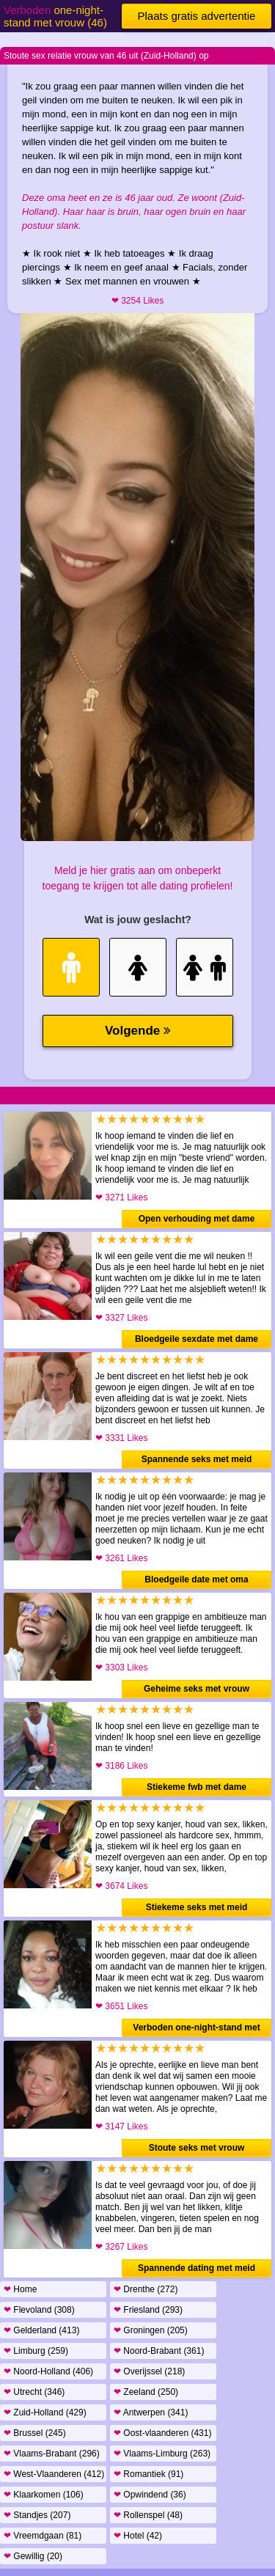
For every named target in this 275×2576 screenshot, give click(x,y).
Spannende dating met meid (196, 2268)
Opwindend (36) (150, 2494)
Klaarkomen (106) (44, 2494)
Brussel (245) (35, 2433)
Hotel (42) (138, 2536)
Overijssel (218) (149, 2371)
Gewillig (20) (33, 2556)
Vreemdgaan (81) (42, 2536)
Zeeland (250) (146, 2392)
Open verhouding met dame (197, 1219)
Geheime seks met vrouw (196, 1689)
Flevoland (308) (39, 2310)
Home (20, 2289)
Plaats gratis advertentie (197, 16)
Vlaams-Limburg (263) (162, 2453)
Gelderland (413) (41, 2330)
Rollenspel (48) (148, 2515)
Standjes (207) (37, 2515)
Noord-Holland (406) (48, 2371)
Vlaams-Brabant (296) (52, 2453)
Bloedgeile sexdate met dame (196, 1339)
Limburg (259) (36, 2351)
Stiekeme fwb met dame (196, 1787)
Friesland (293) (148, 2310)
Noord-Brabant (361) (159, 2351)
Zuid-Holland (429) (45, 2412)
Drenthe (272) (145, 2289)
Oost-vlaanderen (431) (162, 2433)
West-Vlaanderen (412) (54, 2474)
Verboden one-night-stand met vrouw (196, 2029)
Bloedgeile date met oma (196, 1579)
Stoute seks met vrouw (197, 2148)
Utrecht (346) (34, 2392)
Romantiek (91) (148, 2474)
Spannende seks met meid (197, 1459)
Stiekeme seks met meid (197, 1907)
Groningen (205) (151, 2330)
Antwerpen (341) (151, 2412)
